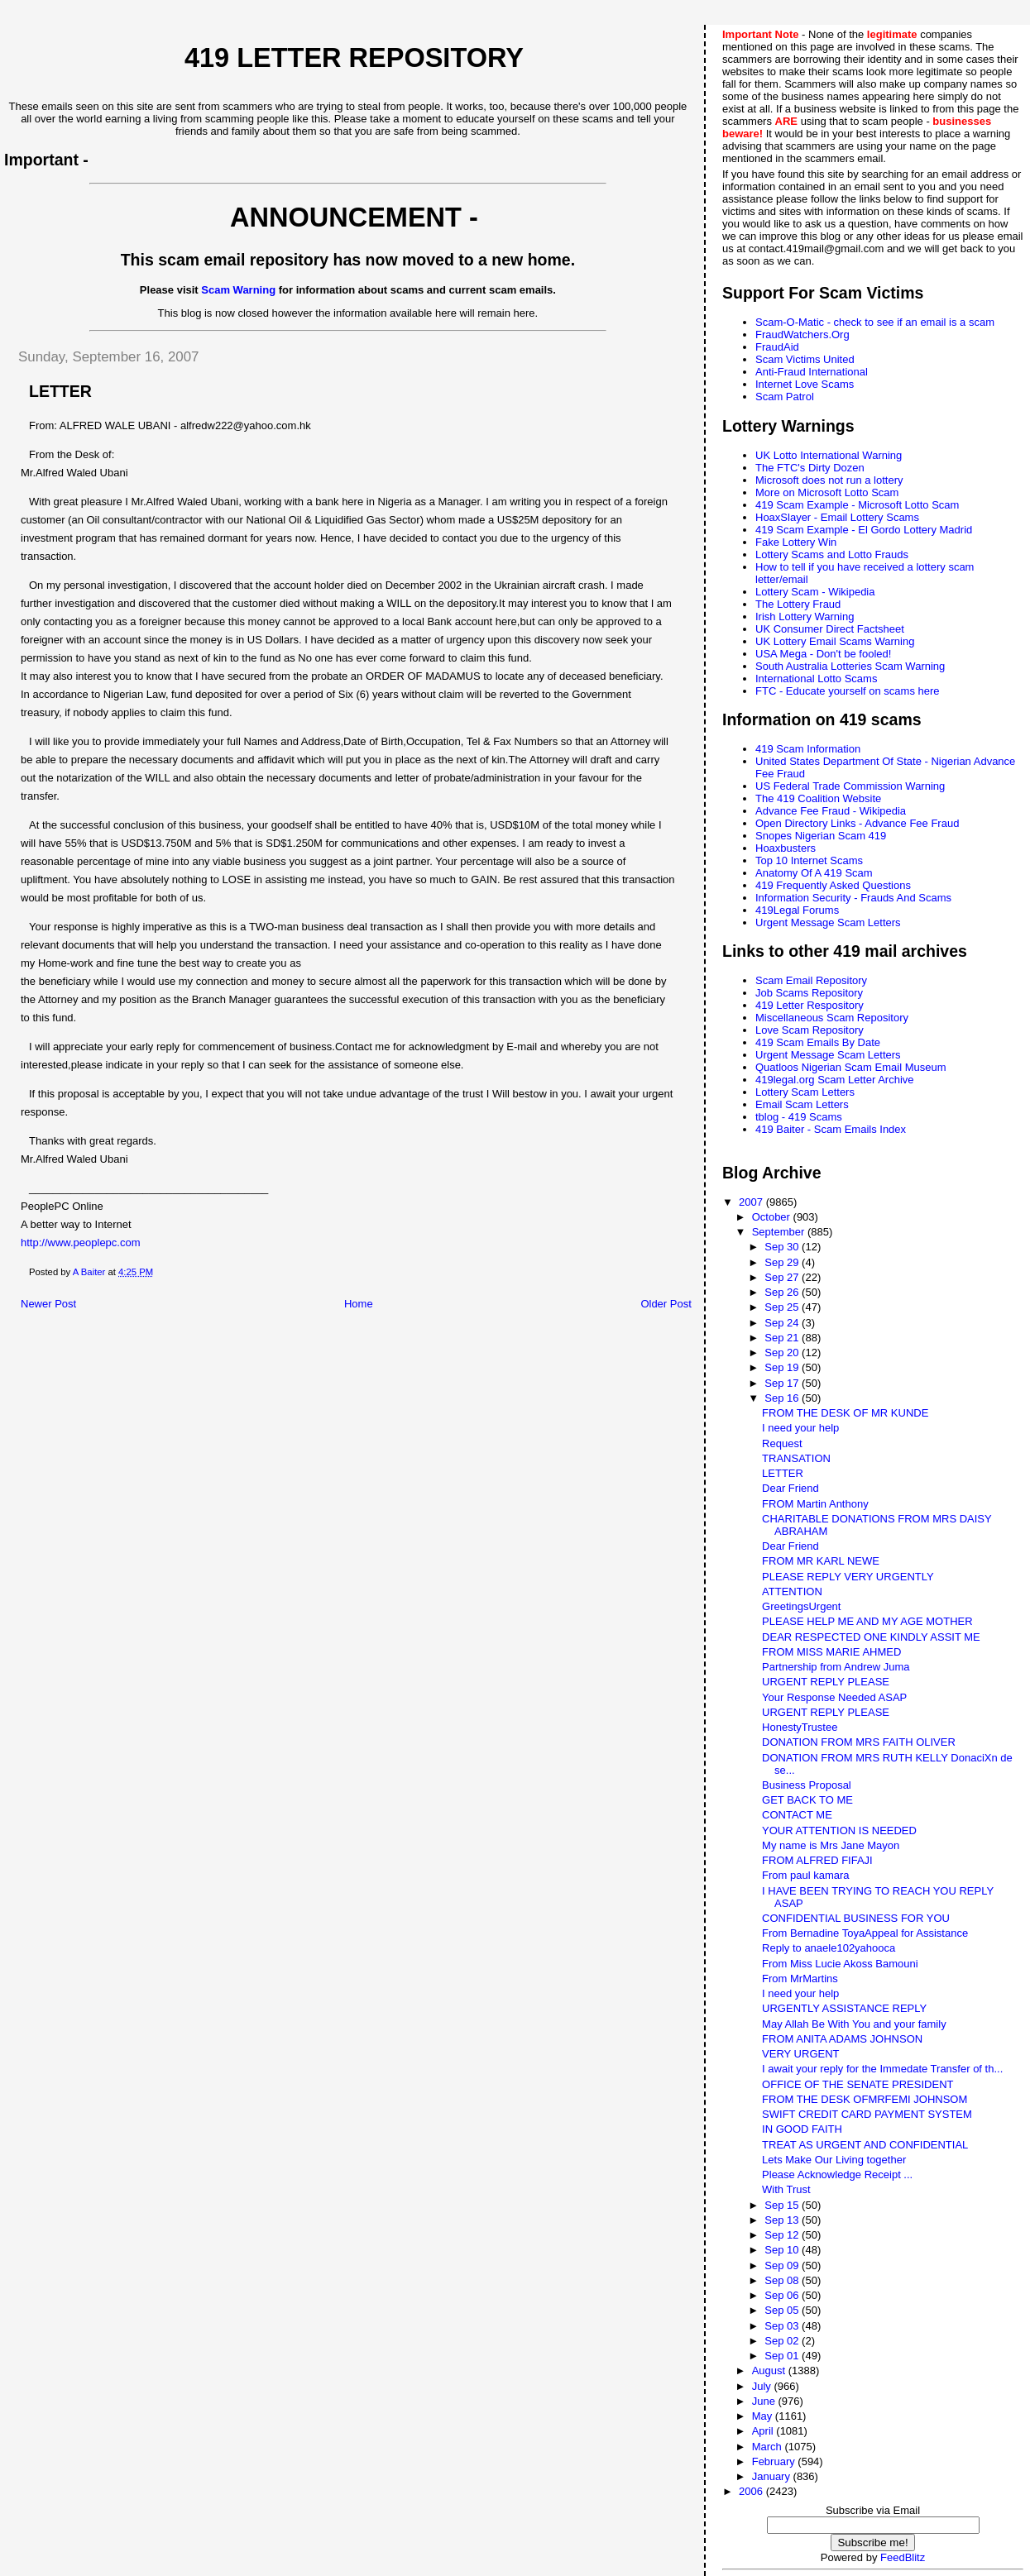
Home (358, 1304)
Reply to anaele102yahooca (828, 1948)
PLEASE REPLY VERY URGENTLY (848, 1576)
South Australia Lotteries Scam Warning (850, 666)
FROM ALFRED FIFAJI (817, 1860)
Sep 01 (783, 2355)
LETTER (782, 1473)
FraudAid (777, 347)
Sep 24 (783, 1323)
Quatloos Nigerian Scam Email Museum (850, 1067)
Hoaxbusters (785, 848)
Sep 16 (783, 1398)
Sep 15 (783, 2205)
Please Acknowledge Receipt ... (837, 2174)
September (779, 1232)
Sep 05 (783, 2310)
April (764, 2431)
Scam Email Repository (811, 980)
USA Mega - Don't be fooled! (823, 654)
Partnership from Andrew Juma (835, 1667)
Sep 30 (783, 1246)
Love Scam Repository (809, 1030)
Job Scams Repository (809, 993)
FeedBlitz (902, 2557)
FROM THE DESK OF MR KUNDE (845, 1413)
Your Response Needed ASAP (834, 1697)
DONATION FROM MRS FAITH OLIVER (859, 1742)
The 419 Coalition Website (818, 798)
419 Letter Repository (354, 58)
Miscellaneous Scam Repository (831, 1017)
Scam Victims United (805, 359)
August (770, 2370)
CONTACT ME (797, 1815)
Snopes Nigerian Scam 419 (820, 835)
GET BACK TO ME (807, 1800)
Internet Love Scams (804, 384)
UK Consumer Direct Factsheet (829, 629)
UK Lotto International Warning (828, 455)
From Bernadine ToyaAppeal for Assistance (865, 1933)
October (772, 1217)
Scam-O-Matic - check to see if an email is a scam (874, 322)
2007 (752, 1202)
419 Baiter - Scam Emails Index (830, 1129)
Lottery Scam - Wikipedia (815, 591)
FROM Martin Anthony (815, 1504)
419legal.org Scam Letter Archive (834, 1079)
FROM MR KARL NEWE (820, 1561)
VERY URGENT (800, 2054)
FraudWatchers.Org (802, 334)
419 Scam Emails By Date (817, 1042)
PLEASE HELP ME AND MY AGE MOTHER (867, 1621)
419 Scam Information (807, 749)
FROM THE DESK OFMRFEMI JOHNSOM (864, 2099)
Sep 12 (783, 2235)
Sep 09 (783, 2265)
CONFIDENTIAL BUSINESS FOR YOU (856, 1918)
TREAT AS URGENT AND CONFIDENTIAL (865, 2145)
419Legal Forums (797, 910)
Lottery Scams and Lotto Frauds (831, 554)
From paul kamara (805, 1875)
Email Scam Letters (802, 1104)
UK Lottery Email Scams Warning (834, 641)
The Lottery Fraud (798, 604)
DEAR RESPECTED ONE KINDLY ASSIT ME (871, 1637)
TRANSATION (796, 1458)
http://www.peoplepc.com (81, 1242)
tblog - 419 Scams (798, 1117)
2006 (752, 2491)
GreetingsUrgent (801, 1606)
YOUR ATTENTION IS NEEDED (839, 1830)
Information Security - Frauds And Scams (853, 897)
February (775, 2461)
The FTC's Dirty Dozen (810, 467)
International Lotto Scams (816, 678)
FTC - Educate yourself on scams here (847, 691)
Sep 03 (783, 2326)
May (763, 2416)
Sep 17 (783, 1383)
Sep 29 (783, 1262)
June (765, 2401)
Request (782, 1443)
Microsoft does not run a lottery (829, 480)
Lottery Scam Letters (805, 1092)
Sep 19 (783, 1367)
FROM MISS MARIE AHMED (831, 1652)
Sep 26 (783, 1292)
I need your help (800, 1428)
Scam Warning (238, 290)
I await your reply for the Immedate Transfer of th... (882, 2068)
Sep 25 (783, 1307)
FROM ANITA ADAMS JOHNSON (842, 2039)
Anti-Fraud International (811, 372)
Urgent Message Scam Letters (828, 922)
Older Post (665, 1304)
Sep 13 (783, 2220)
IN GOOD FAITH (802, 2129)
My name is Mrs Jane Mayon (830, 1845)
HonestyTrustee (799, 1727)
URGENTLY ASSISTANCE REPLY (844, 2008)
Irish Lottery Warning (804, 616)
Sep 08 (783, 2280)
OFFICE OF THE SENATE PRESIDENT (857, 2084)
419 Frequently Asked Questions (833, 885)
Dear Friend (790, 1488)
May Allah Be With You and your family (854, 2024)
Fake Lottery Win (795, 542)
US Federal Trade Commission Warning (850, 786)
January (772, 2476)
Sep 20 (783, 1352)
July (763, 2386)
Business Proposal (806, 1785)
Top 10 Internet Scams (809, 860)
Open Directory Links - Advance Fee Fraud (857, 823)
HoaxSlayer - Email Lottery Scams (837, 517)
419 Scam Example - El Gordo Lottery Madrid (863, 529)
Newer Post (48, 1304)
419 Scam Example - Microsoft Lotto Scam (857, 505)
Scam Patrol (784, 396)
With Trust (786, 2189)
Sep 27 (783, 1277)
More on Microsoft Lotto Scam (826, 492)
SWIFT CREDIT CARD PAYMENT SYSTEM (867, 2114)
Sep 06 (783, 2295)
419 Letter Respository (809, 1005)
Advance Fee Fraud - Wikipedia (830, 811)
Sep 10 (783, 2250)
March (768, 2446)
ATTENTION (792, 1591)
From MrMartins (800, 1978)
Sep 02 (783, 2341)
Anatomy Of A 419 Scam (814, 873)
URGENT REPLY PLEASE (825, 1681)
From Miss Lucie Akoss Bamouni (840, 1963)
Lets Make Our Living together (834, 2159)
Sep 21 (783, 1337)
